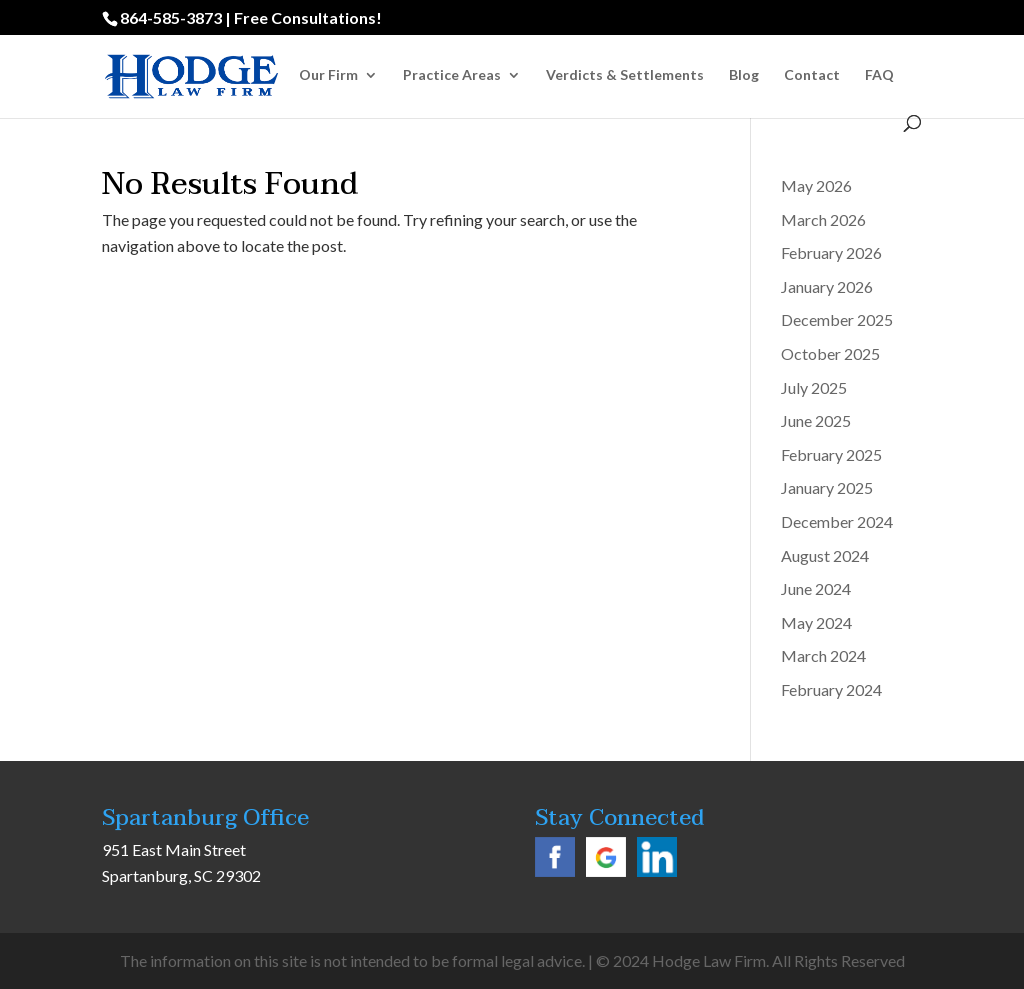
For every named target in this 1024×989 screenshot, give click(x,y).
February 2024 (831, 689)
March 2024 (823, 655)
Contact (812, 75)
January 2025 (827, 487)
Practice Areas (452, 75)
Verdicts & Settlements (625, 75)
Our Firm (328, 75)
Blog (744, 75)
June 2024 (816, 588)
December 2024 (837, 521)
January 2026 (827, 286)
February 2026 (831, 252)
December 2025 (837, 319)
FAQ (879, 75)
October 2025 (830, 353)
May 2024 (816, 622)
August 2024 (825, 555)
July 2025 (814, 387)
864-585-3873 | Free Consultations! (251, 17)
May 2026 (816, 185)
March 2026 (823, 219)
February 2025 (831, 454)
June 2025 (816, 420)
